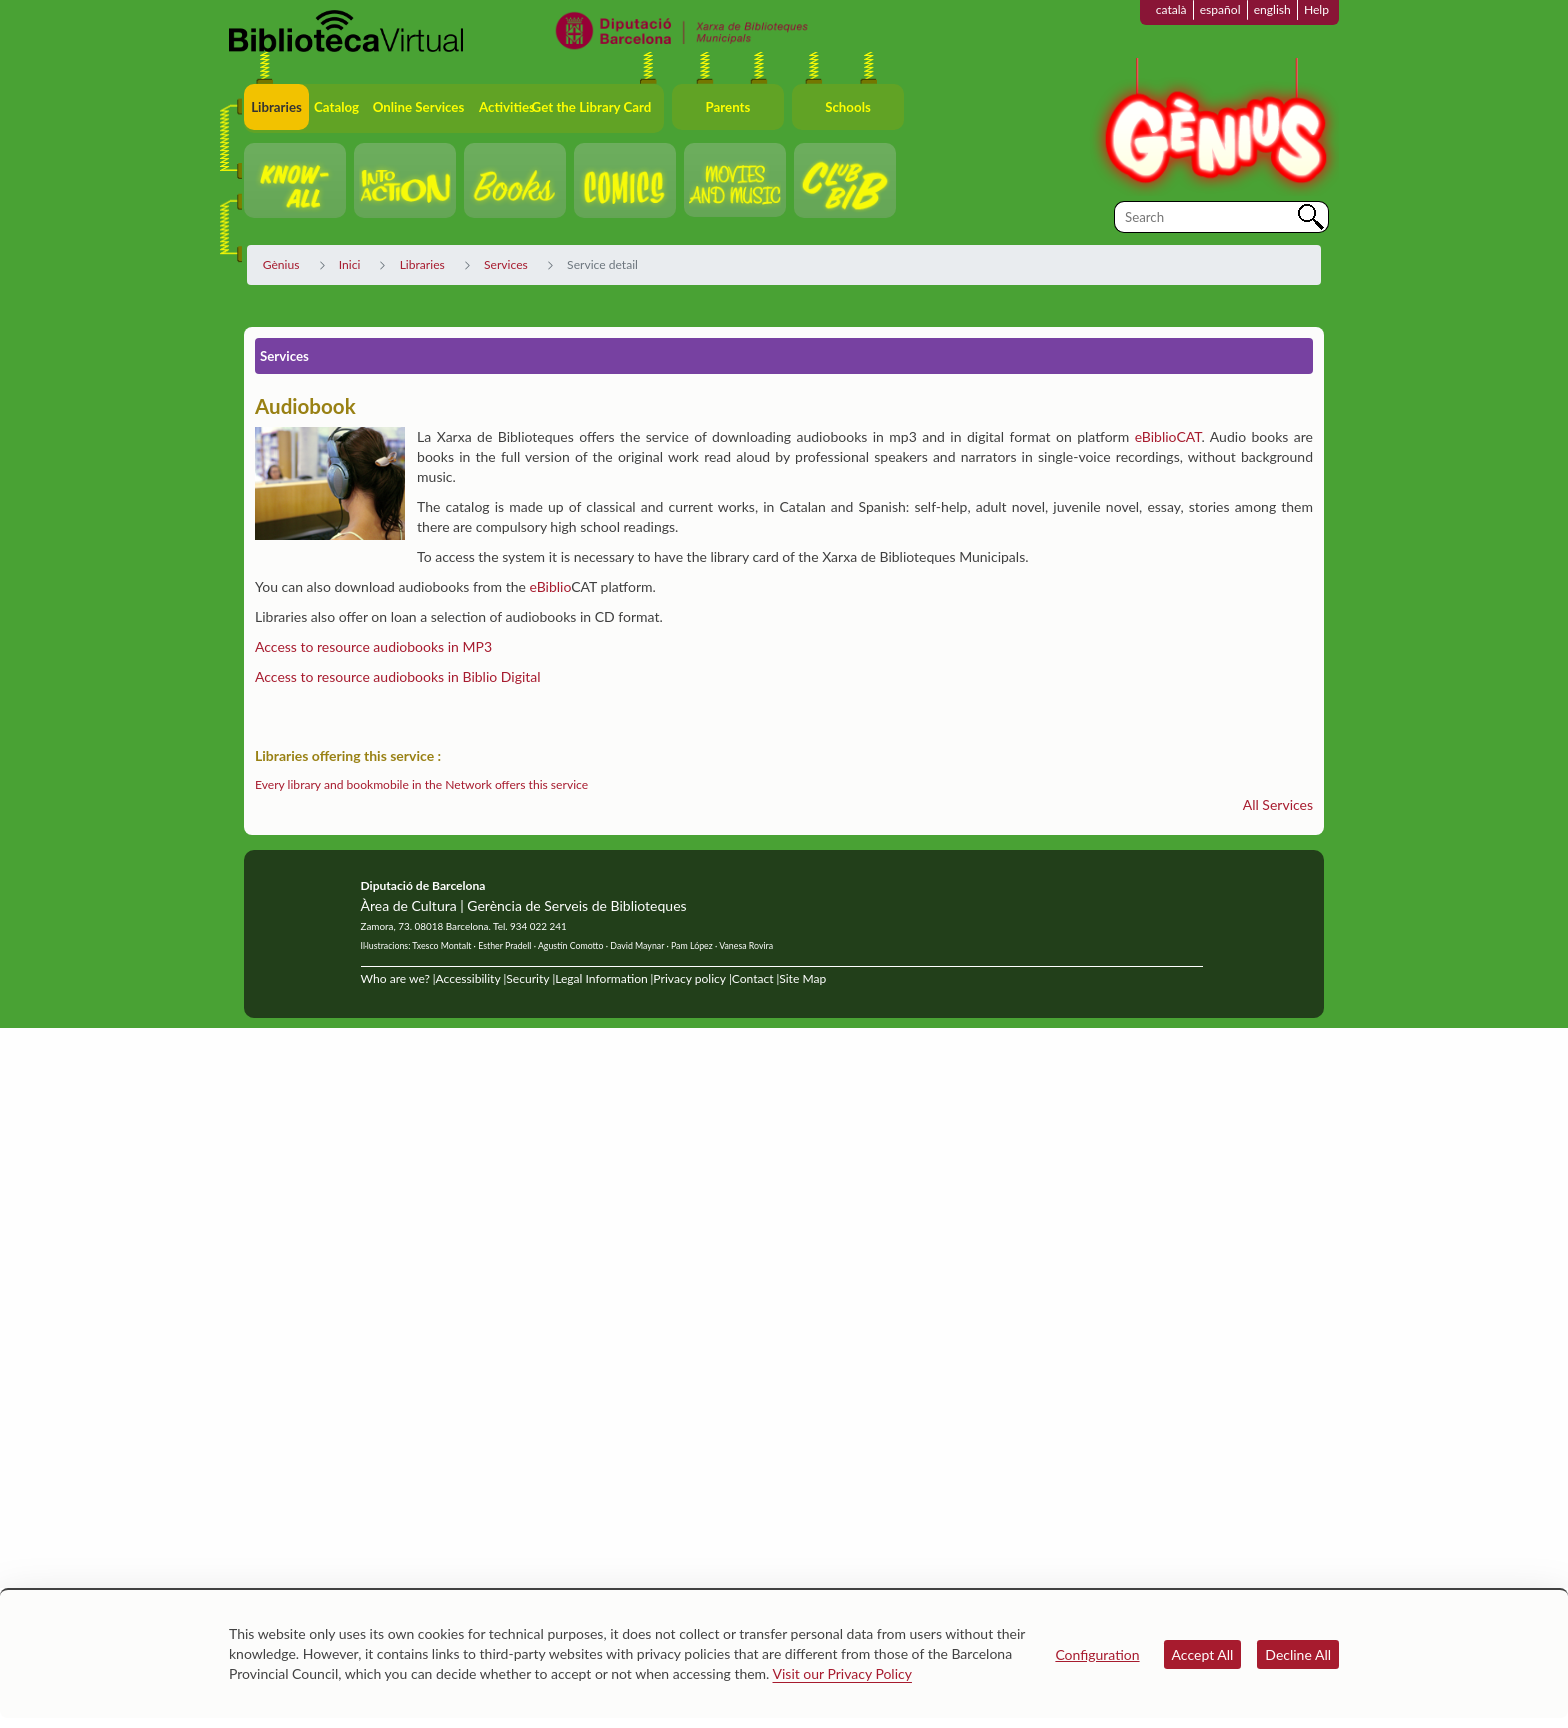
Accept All (1203, 1654)
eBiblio (550, 586)
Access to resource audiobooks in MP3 (373, 646)
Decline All (1298, 1654)
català (1171, 9)
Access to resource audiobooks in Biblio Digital (398, 676)
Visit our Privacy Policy (842, 1673)
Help (1316, 9)
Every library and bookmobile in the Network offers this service (421, 784)
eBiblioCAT (1168, 436)
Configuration (1097, 1654)
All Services (1278, 804)
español (1220, 9)
